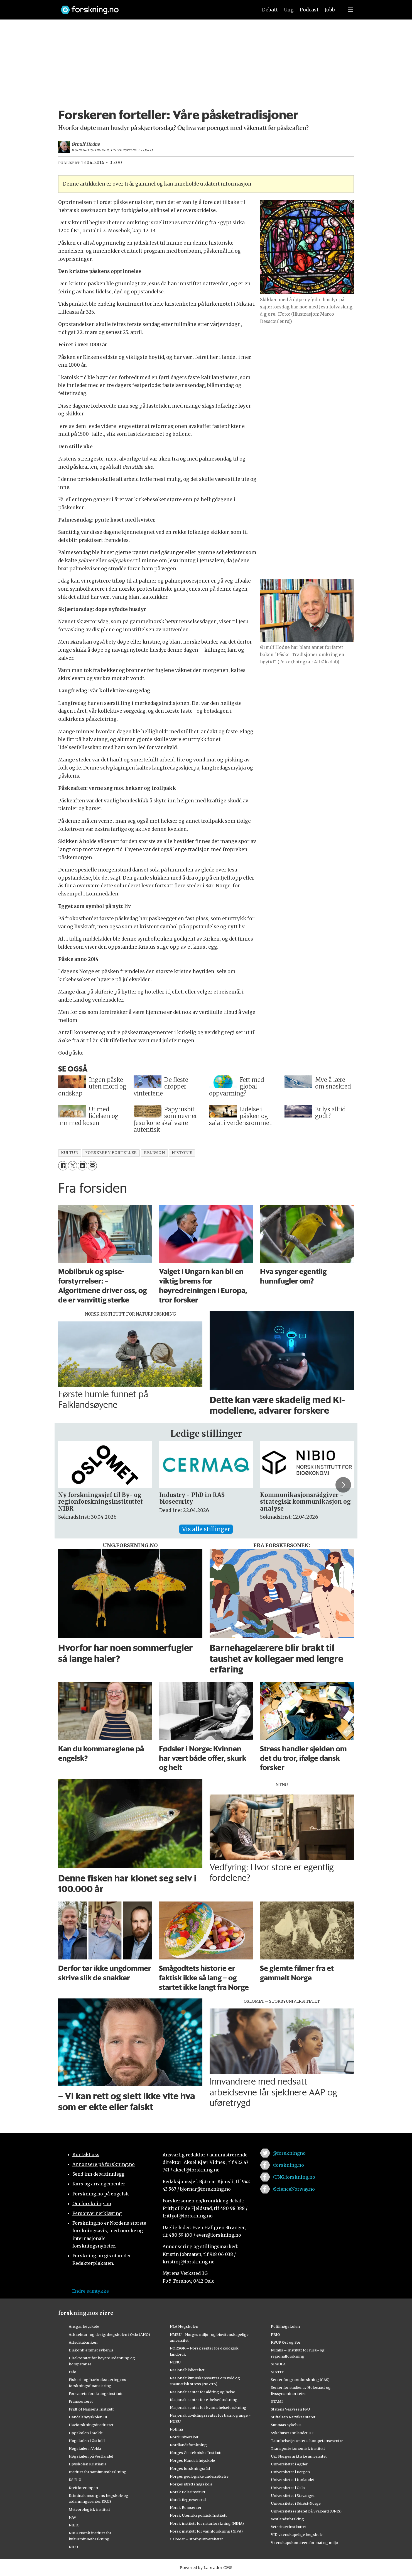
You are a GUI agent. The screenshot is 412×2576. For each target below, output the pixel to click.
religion (154, 1152)
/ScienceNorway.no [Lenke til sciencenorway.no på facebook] (294, 2189)
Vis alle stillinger (206, 1529)
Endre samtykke (90, 2291)
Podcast (309, 10)
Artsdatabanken (83, 2342)
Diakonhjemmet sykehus (91, 2350)
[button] (343, 1484)
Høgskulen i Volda (85, 2448)
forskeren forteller (111, 1152)
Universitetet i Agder (289, 2464)
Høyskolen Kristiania (87, 2464)
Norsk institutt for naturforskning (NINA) (207, 2523)
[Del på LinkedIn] (82, 1165)
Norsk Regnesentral (188, 2499)
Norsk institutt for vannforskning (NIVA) (206, 2531)
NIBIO (74, 2525)
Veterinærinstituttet (288, 2526)
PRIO (275, 2334)
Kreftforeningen (83, 2487)
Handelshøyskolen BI (88, 2417)
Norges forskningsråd (190, 2468)
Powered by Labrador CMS (206, 2567)
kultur (69, 1152)
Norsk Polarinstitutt (187, 2492)
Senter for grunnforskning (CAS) (300, 2379)
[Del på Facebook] (62, 1165)
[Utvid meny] (350, 10)
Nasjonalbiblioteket (187, 2370)
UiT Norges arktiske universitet (299, 2456)
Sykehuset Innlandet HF (292, 2433)
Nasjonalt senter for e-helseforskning (203, 2399)
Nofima (176, 2429)
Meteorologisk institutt (89, 2509)
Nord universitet (184, 2437)
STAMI (277, 2401)
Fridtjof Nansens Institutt (91, 2409)
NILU (73, 2547)
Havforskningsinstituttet (91, 2424)
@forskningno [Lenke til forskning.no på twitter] (289, 2153)
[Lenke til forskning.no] (154, 7)
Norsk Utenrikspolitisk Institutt (198, 2515)
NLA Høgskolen (184, 2326)
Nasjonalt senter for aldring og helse (202, 2392)
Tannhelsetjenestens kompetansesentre (307, 2440)
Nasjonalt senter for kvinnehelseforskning (208, 2407)
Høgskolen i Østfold (87, 2440)
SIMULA (278, 2364)
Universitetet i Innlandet (292, 2479)
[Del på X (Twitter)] (72, 1165)
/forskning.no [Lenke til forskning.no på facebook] (288, 2165)
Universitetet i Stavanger (293, 2495)
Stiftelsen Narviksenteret (293, 2417)
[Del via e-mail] (92, 1165)
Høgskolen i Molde (86, 2433)
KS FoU (75, 2479)
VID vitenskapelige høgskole (297, 2534)
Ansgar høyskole (84, 2326)
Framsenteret (81, 2401)
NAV (72, 2517)
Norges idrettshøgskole (191, 2484)
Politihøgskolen (285, 2326)
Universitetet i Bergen (290, 2472)
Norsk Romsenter (186, 2507)
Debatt (270, 10)
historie (182, 1152)
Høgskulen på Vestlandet (91, 2456)
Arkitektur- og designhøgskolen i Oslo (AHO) (109, 2334)
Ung (289, 10)
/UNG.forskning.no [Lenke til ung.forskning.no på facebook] (294, 2177)
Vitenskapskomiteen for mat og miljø (304, 2542)
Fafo (72, 2372)
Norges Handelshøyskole (192, 2460)
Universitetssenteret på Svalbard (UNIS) (306, 2511)
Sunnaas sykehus (286, 2424)
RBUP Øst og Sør (286, 2342)
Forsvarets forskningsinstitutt (96, 2393)
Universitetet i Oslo (288, 2487)
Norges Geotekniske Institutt (196, 2452)
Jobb (330, 10)
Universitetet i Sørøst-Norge (296, 2503)
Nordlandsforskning (188, 2445)
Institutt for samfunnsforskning (97, 2472)
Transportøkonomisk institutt (298, 2448)
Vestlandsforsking (287, 2519)
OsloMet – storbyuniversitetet (196, 2539)
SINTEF (277, 2372)
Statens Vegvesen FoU (290, 2409)
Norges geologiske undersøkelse (199, 2476)
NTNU (175, 2362)
